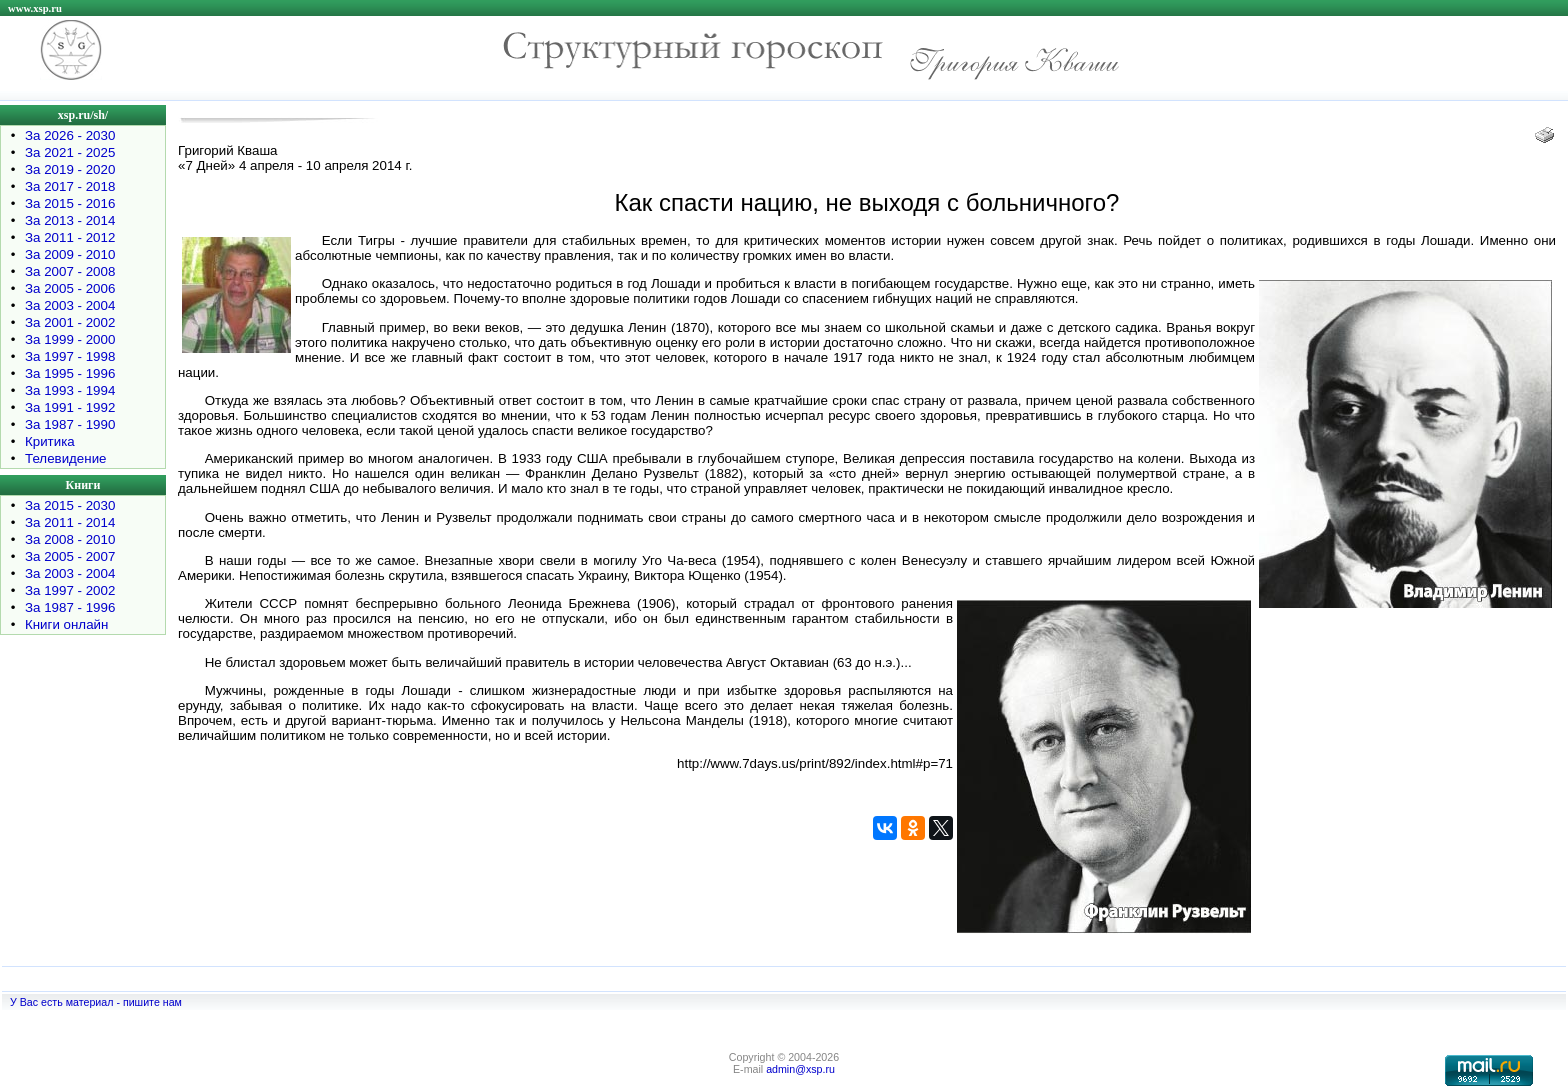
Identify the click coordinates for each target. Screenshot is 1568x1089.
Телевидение (66, 458)
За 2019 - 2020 (70, 169)
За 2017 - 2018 (70, 186)
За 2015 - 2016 (70, 203)
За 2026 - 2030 (70, 135)
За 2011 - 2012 (70, 237)
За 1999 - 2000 (70, 339)
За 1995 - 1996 (70, 373)
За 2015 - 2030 (70, 505)
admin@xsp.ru (800, 1069)
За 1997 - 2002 (70, 590)
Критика (50, 441)
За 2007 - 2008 (70, 271)
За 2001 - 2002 (70, 322)
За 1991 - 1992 (70, 407)
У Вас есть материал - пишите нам (96, 1002)
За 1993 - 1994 (70, 390)
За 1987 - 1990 (70, 424)
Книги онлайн (66, 624)
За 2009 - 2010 (70, 254)
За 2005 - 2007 (70, 556)
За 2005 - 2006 (70, 288)
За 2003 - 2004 (70, 305)
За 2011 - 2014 (70, 522)
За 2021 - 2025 (70, 152)
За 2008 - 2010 (70, 539)
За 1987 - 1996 (70, 607)
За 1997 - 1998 (70, 356)
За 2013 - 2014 (70, 220)
